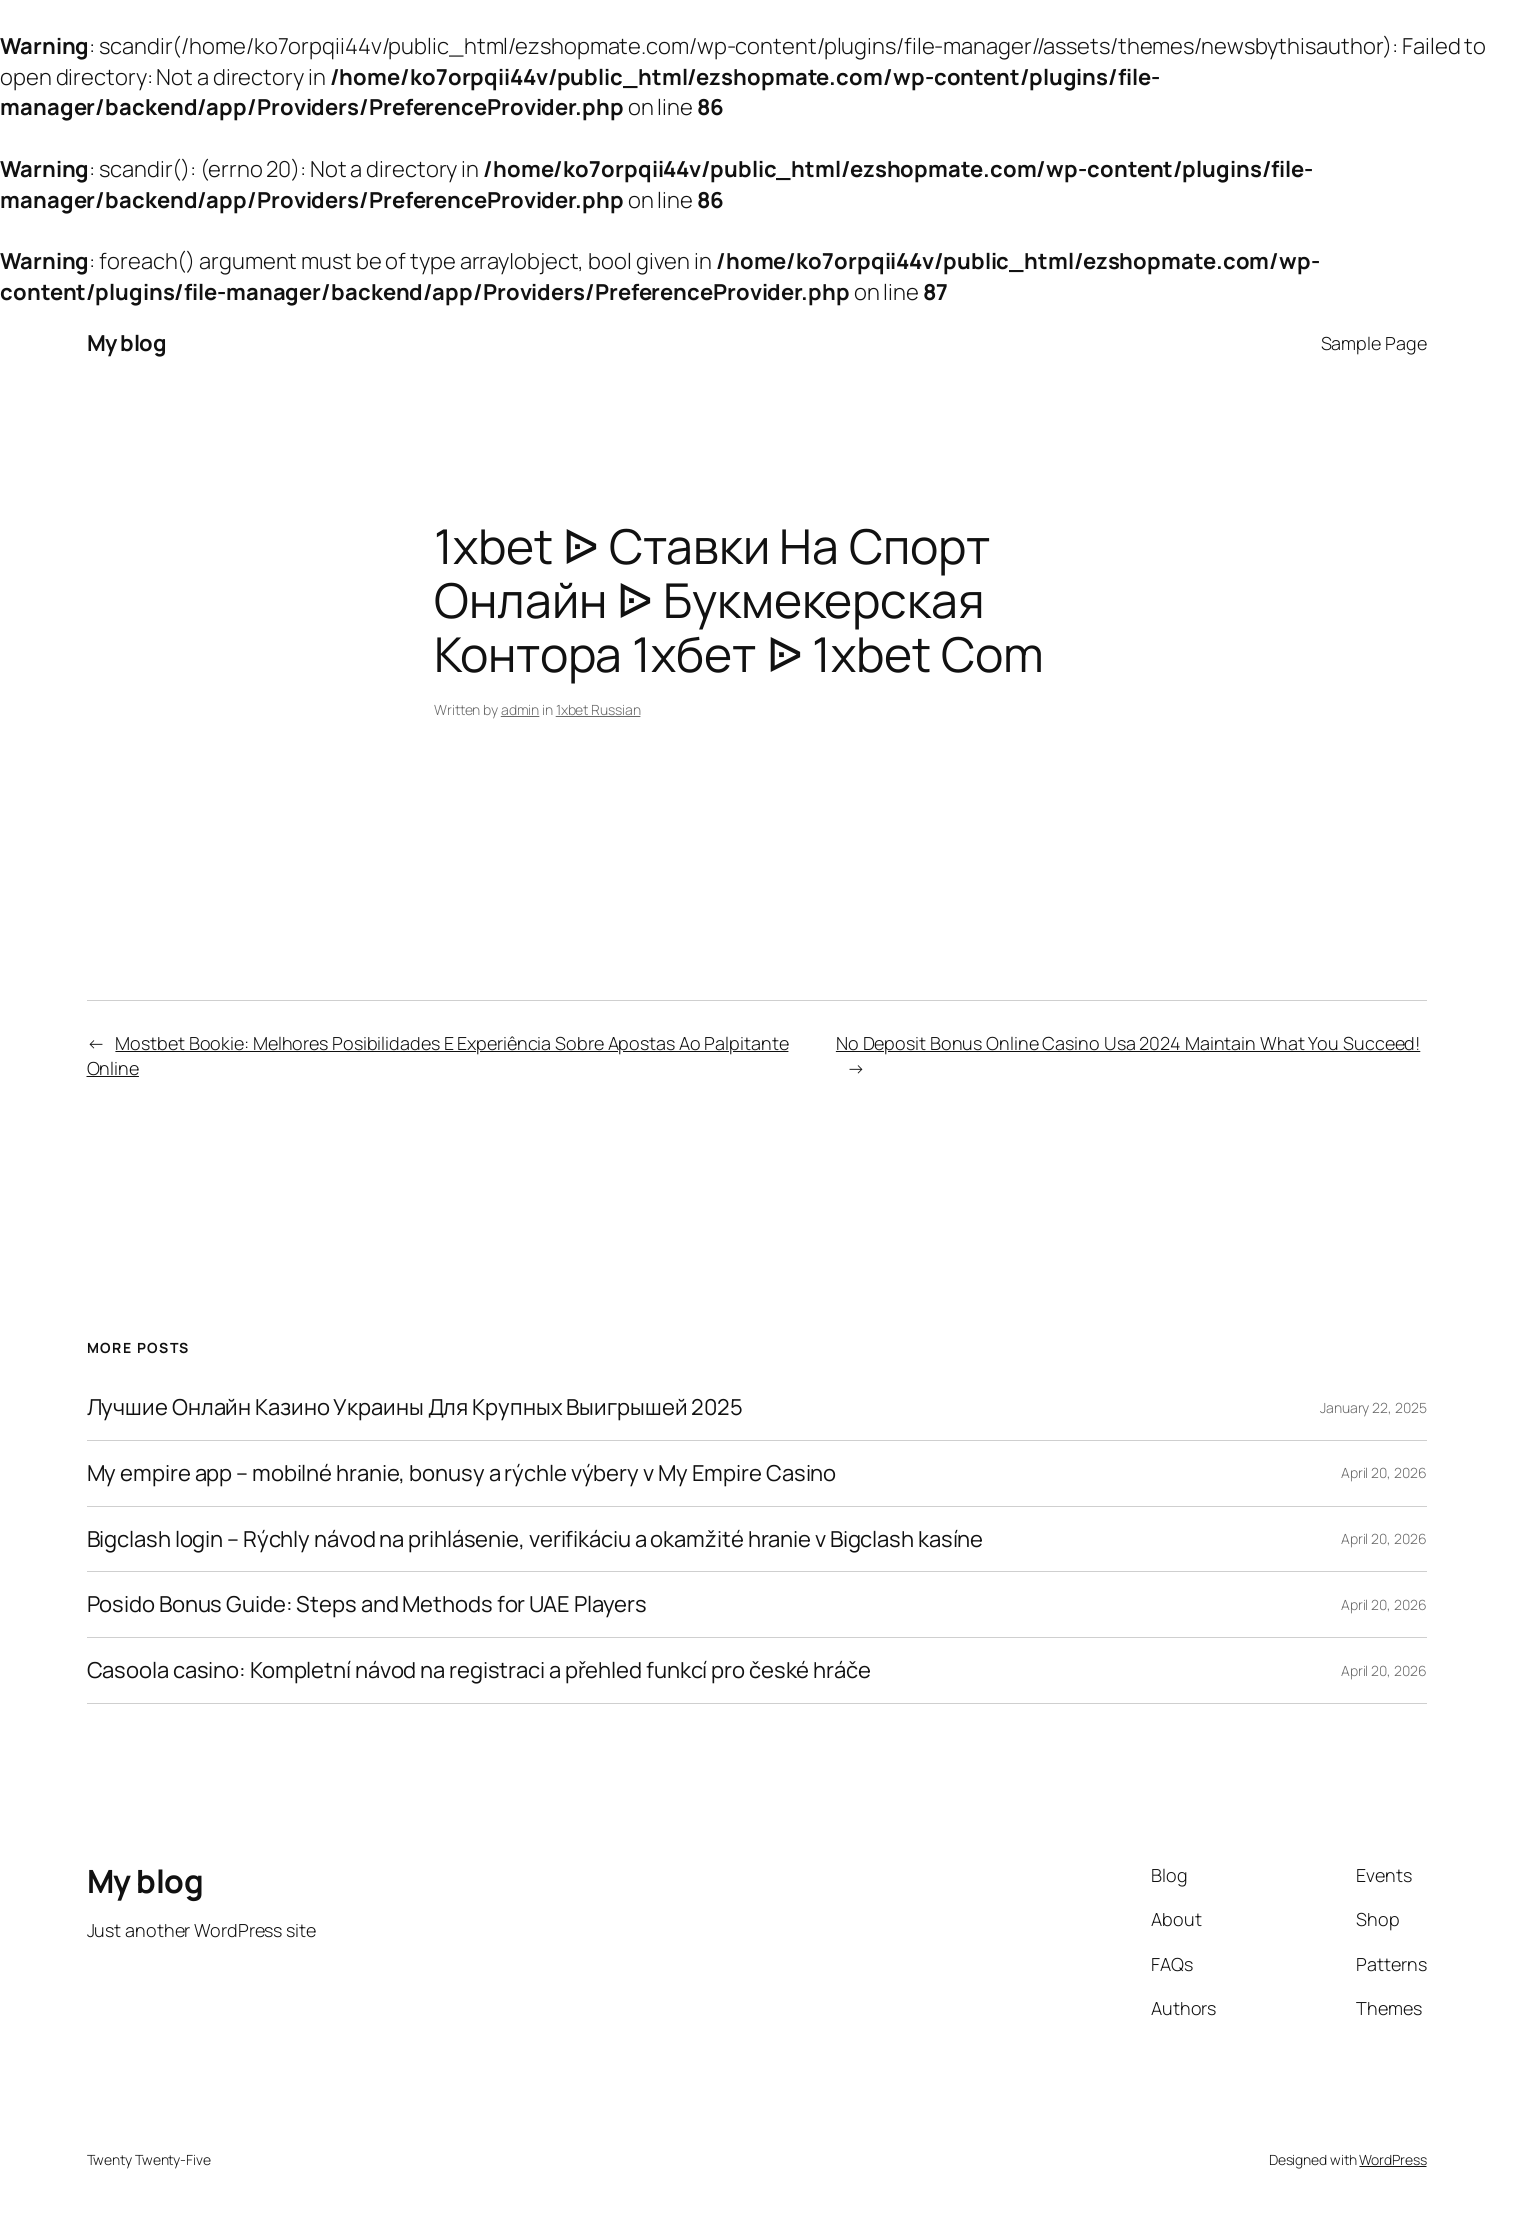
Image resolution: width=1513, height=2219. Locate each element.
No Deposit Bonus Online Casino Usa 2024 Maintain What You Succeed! (1128, 1043)
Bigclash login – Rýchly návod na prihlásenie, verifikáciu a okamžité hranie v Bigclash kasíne (535, 1539)
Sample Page (1374, 343)
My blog (127, 343)
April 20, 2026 (1384, 1472)
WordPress (1392, 2159)
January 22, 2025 (1373, 1407)
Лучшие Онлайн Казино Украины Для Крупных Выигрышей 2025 (415, 1407)
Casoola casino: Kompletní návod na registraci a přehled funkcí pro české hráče (479, 1670)
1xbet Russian (598, 709)
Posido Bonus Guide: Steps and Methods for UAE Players (367, 1604)
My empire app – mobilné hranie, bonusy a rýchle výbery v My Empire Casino (462, 1473)
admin (520, 709)
